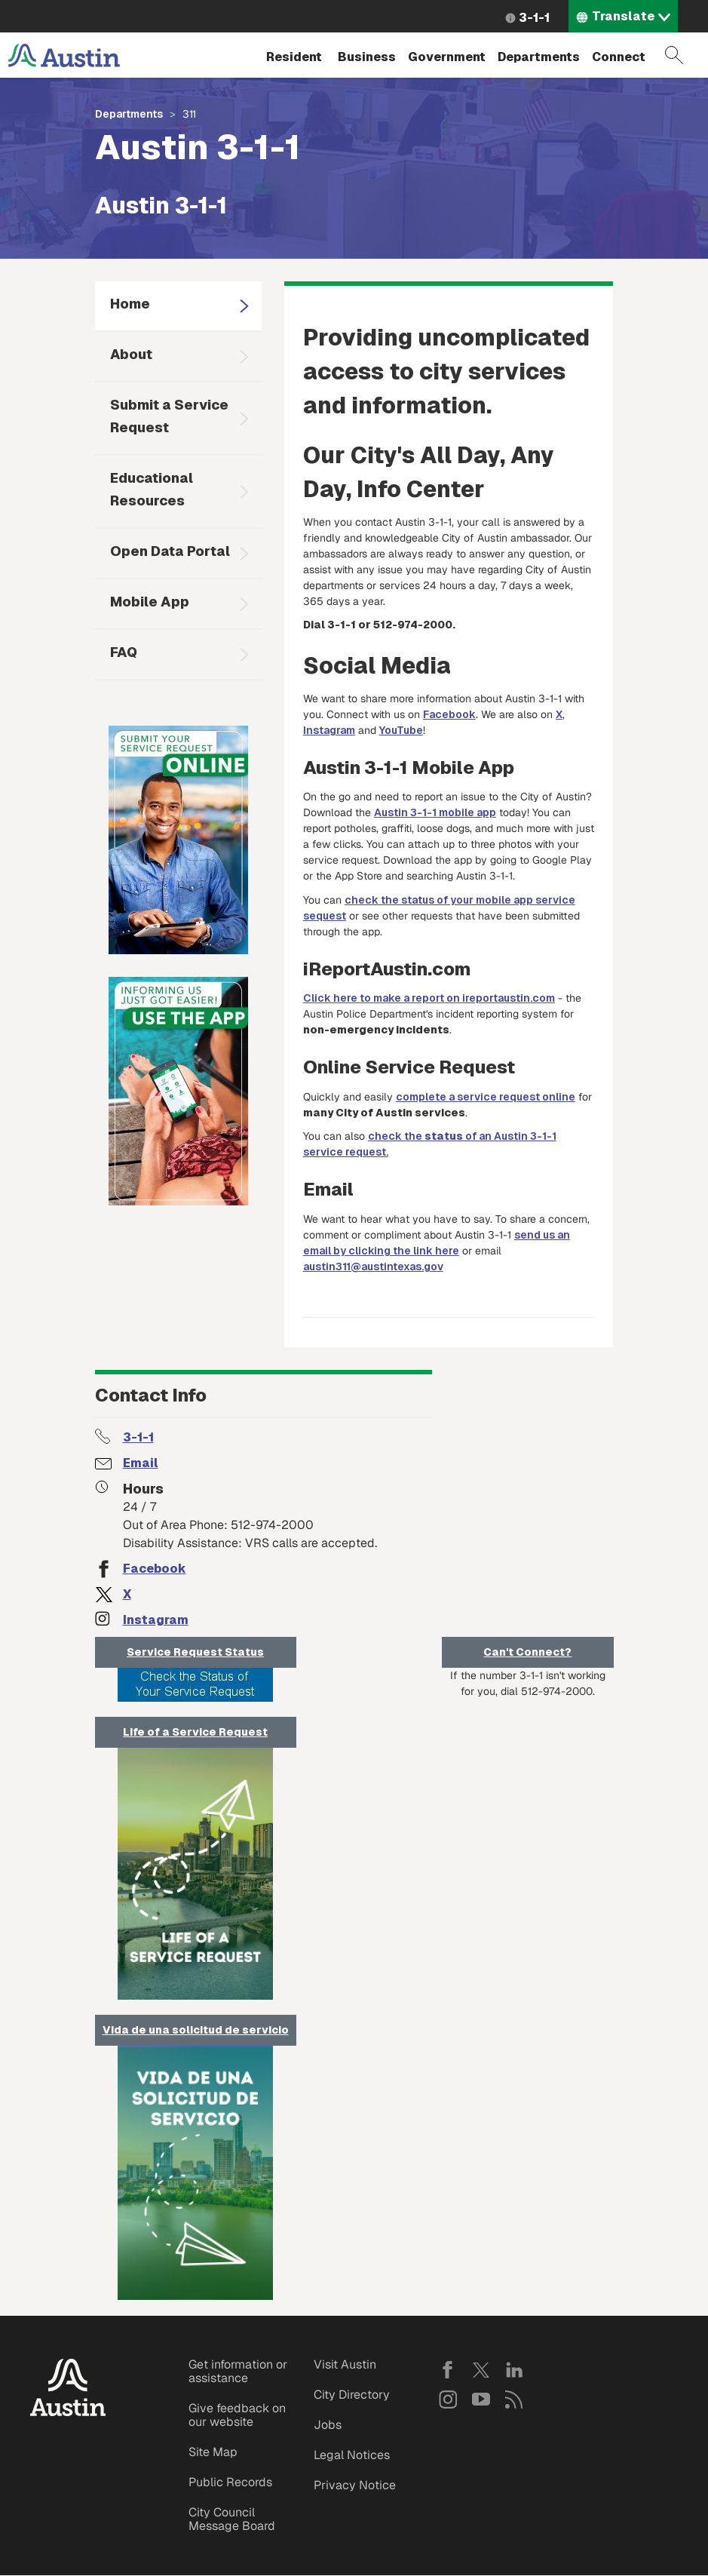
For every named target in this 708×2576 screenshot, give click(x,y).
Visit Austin (345, 2364)
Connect (618, 57)
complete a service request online (485, 1097)
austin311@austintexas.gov (373, 1266)
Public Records (230, 2482)
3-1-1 (534, 18)
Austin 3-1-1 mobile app (435, 812)
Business (367, 57)
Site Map (213, 2452)
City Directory (352, 2395)
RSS (514, 2399)
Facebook (449, 714)
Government (447, 57)
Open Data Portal (170, 551)
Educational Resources (151, 489)
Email (140, 1463)
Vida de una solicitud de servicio (196, 2030)
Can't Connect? (527, 1652)
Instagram (329, 730)
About (131, 354)
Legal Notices (352, 2455)
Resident (294, 57)
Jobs (328, 2425)
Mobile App (149, 601)
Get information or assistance (237, 2371)
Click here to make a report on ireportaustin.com (429, 998)
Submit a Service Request (169, 416)
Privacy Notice (355, 2485)
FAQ (123, 652)
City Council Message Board (231, 2519)
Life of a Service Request (195, 1732)
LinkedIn (514, 2370)
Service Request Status (195, 1652)
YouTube (401, 730)
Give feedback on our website (237, 2415)
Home (130, 303)
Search (674, 55)
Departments (539, 57)
